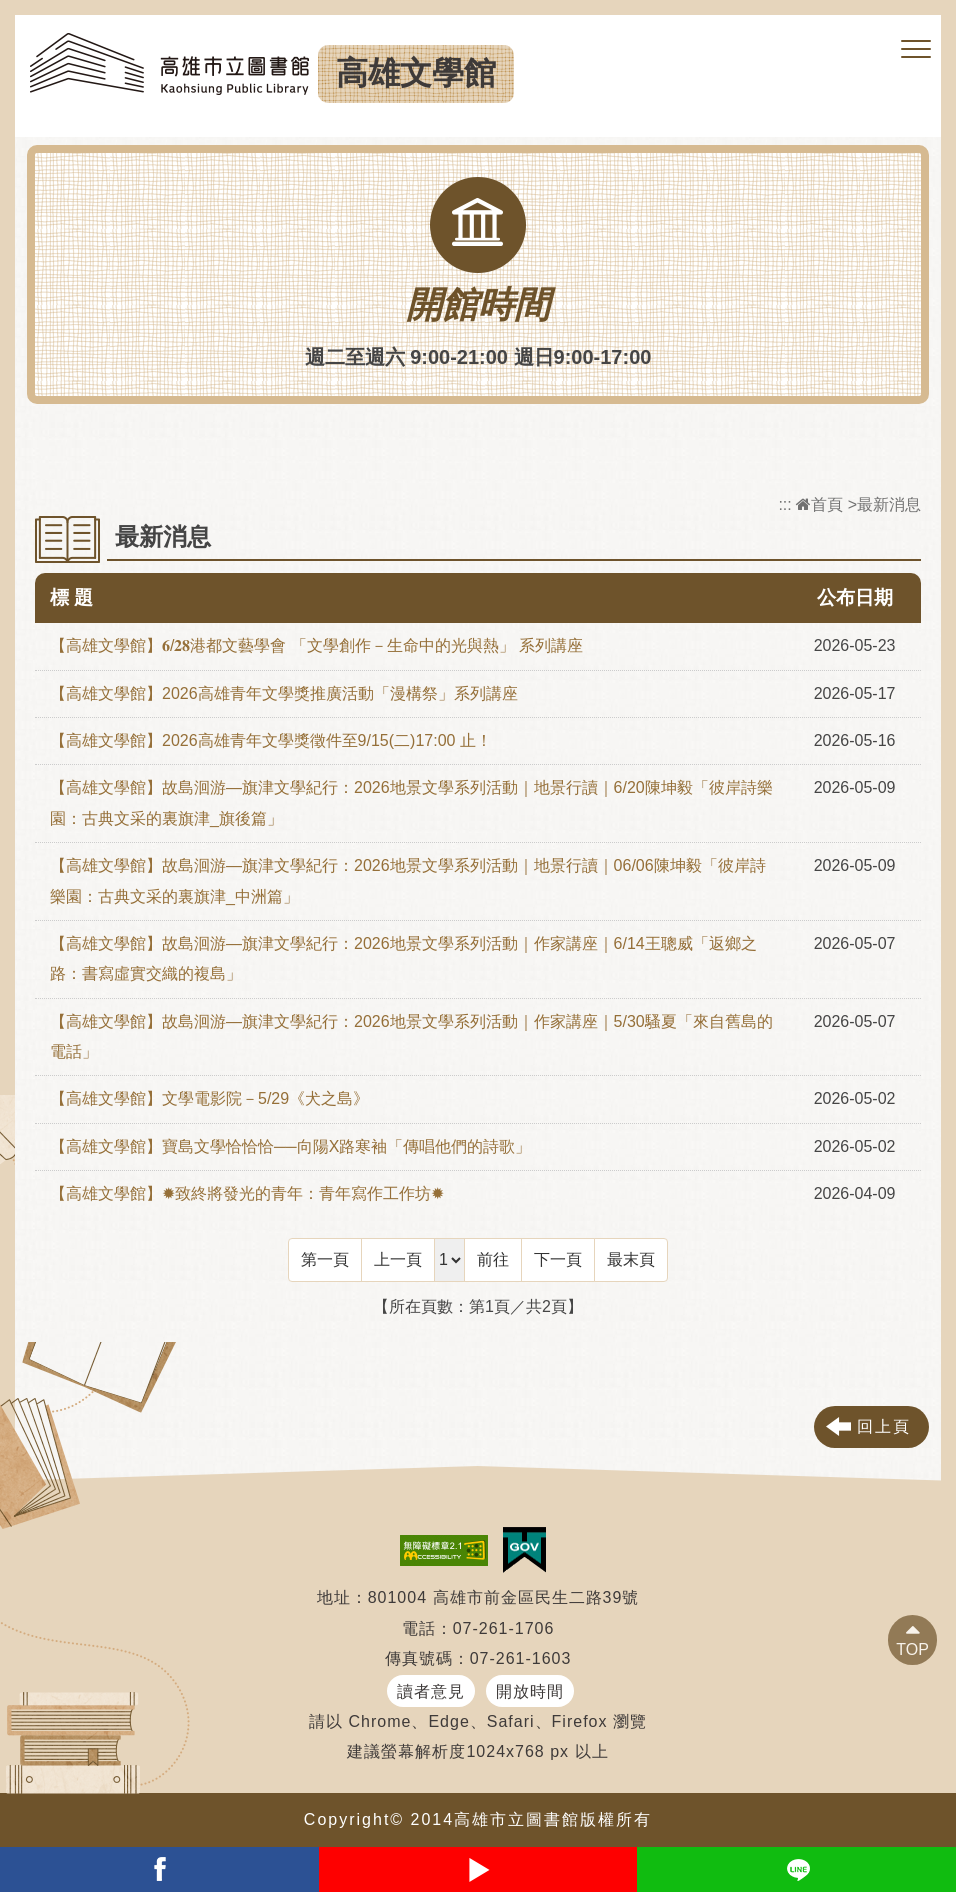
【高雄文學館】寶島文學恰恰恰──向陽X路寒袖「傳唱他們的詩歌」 (290, 1146)
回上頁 (884, 1426)
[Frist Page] (325, 1260)
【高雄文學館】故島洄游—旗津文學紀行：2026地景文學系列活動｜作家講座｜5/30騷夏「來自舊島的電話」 (411, 1036)
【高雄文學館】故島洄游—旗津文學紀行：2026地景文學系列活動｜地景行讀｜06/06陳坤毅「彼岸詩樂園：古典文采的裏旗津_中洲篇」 (408, 880)
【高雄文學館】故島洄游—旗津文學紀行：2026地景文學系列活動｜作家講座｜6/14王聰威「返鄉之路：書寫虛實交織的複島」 (403, 958)
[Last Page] (631, 1260)
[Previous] (398, 1260)
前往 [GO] (493, 1259)
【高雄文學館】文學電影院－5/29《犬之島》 (209, 1098)
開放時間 (530, 1691)
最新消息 (889, 504)
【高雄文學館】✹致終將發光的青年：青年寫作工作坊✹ (247, 1193)
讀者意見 (431, 1691)
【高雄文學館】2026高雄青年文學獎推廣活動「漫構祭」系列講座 (284, 693)
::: (784, 504)
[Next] (558, 1260)
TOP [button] (912, 1649)
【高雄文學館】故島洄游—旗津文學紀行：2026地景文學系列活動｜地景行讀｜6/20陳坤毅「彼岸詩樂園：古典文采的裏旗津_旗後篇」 (411, 802)
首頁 (819, 504)
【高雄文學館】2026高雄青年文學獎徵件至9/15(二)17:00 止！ (271, 740)
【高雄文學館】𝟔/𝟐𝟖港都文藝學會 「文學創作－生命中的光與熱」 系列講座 (316, 645)
